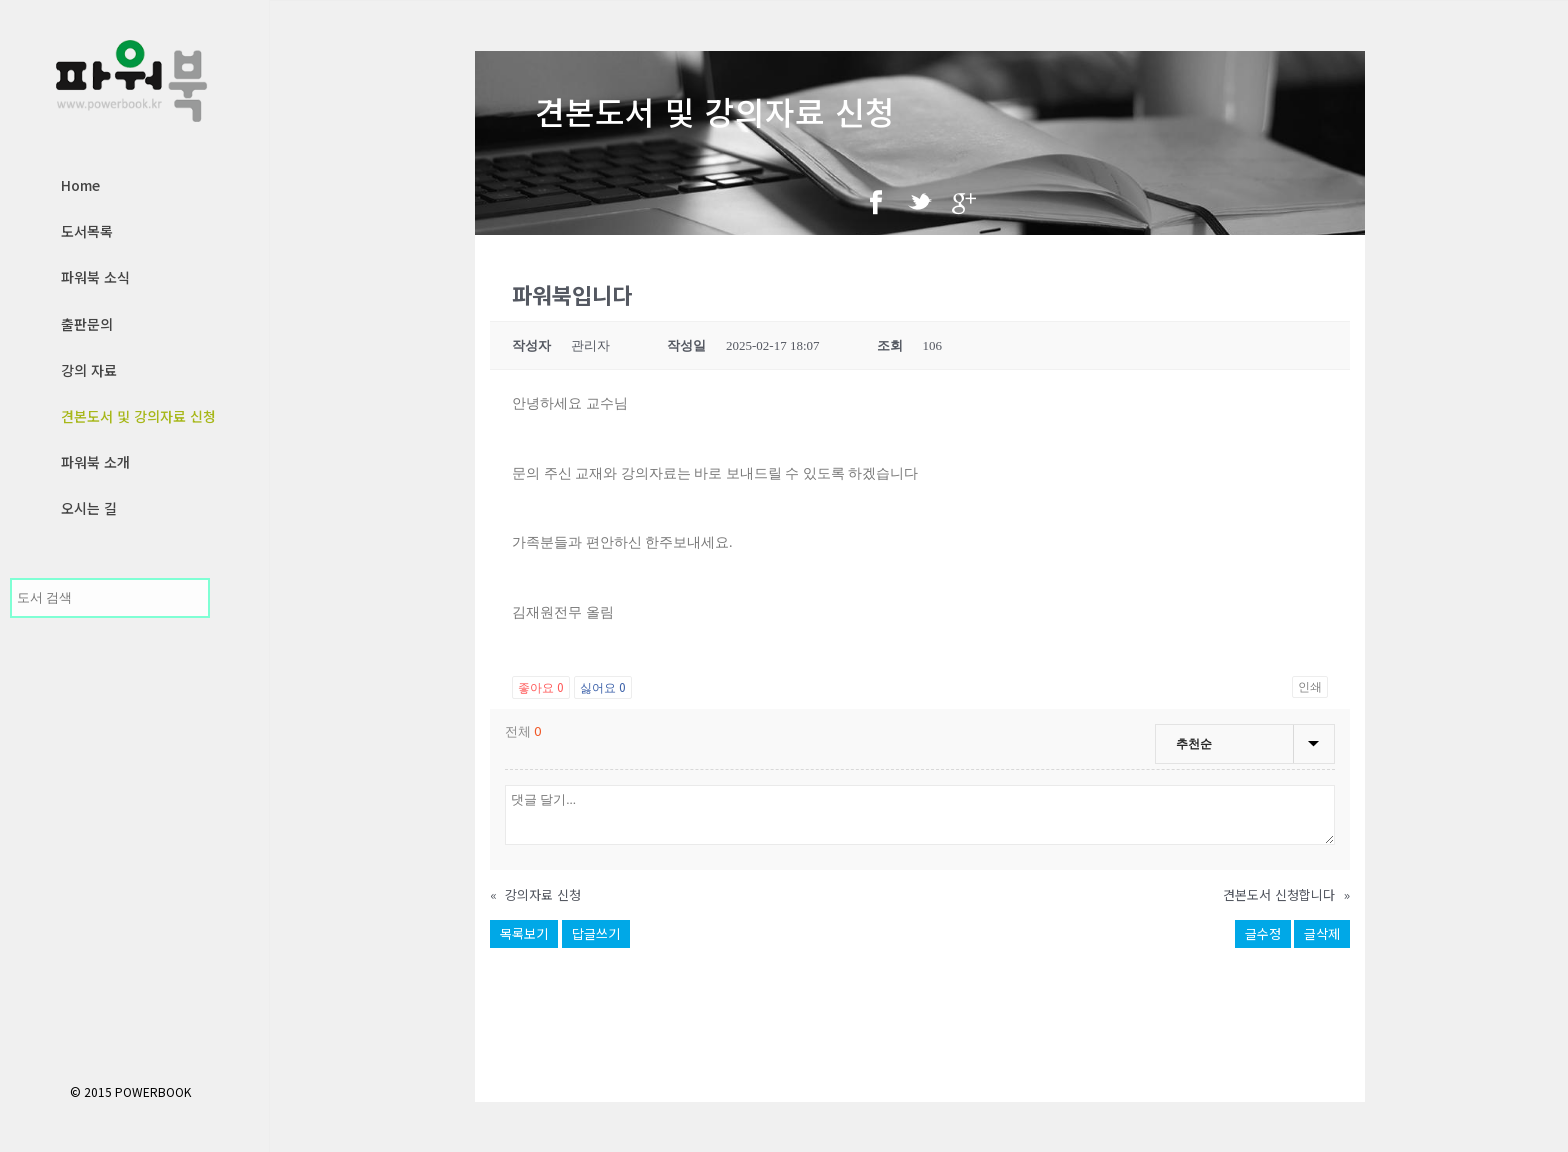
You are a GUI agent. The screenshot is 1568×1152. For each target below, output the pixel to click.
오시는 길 (89, 508)
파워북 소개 (95, 462)
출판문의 (87, 324)
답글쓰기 (596, 933)
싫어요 (603, 686)
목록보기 (524, 933)
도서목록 (87, 231)
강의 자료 (89, 370)
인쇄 (1310, 687)
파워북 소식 (95, 277)
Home (80, 185)
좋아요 (541, 686)
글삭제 (1322, 933)
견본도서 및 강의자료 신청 (138, 416)
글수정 (1263, 933)
